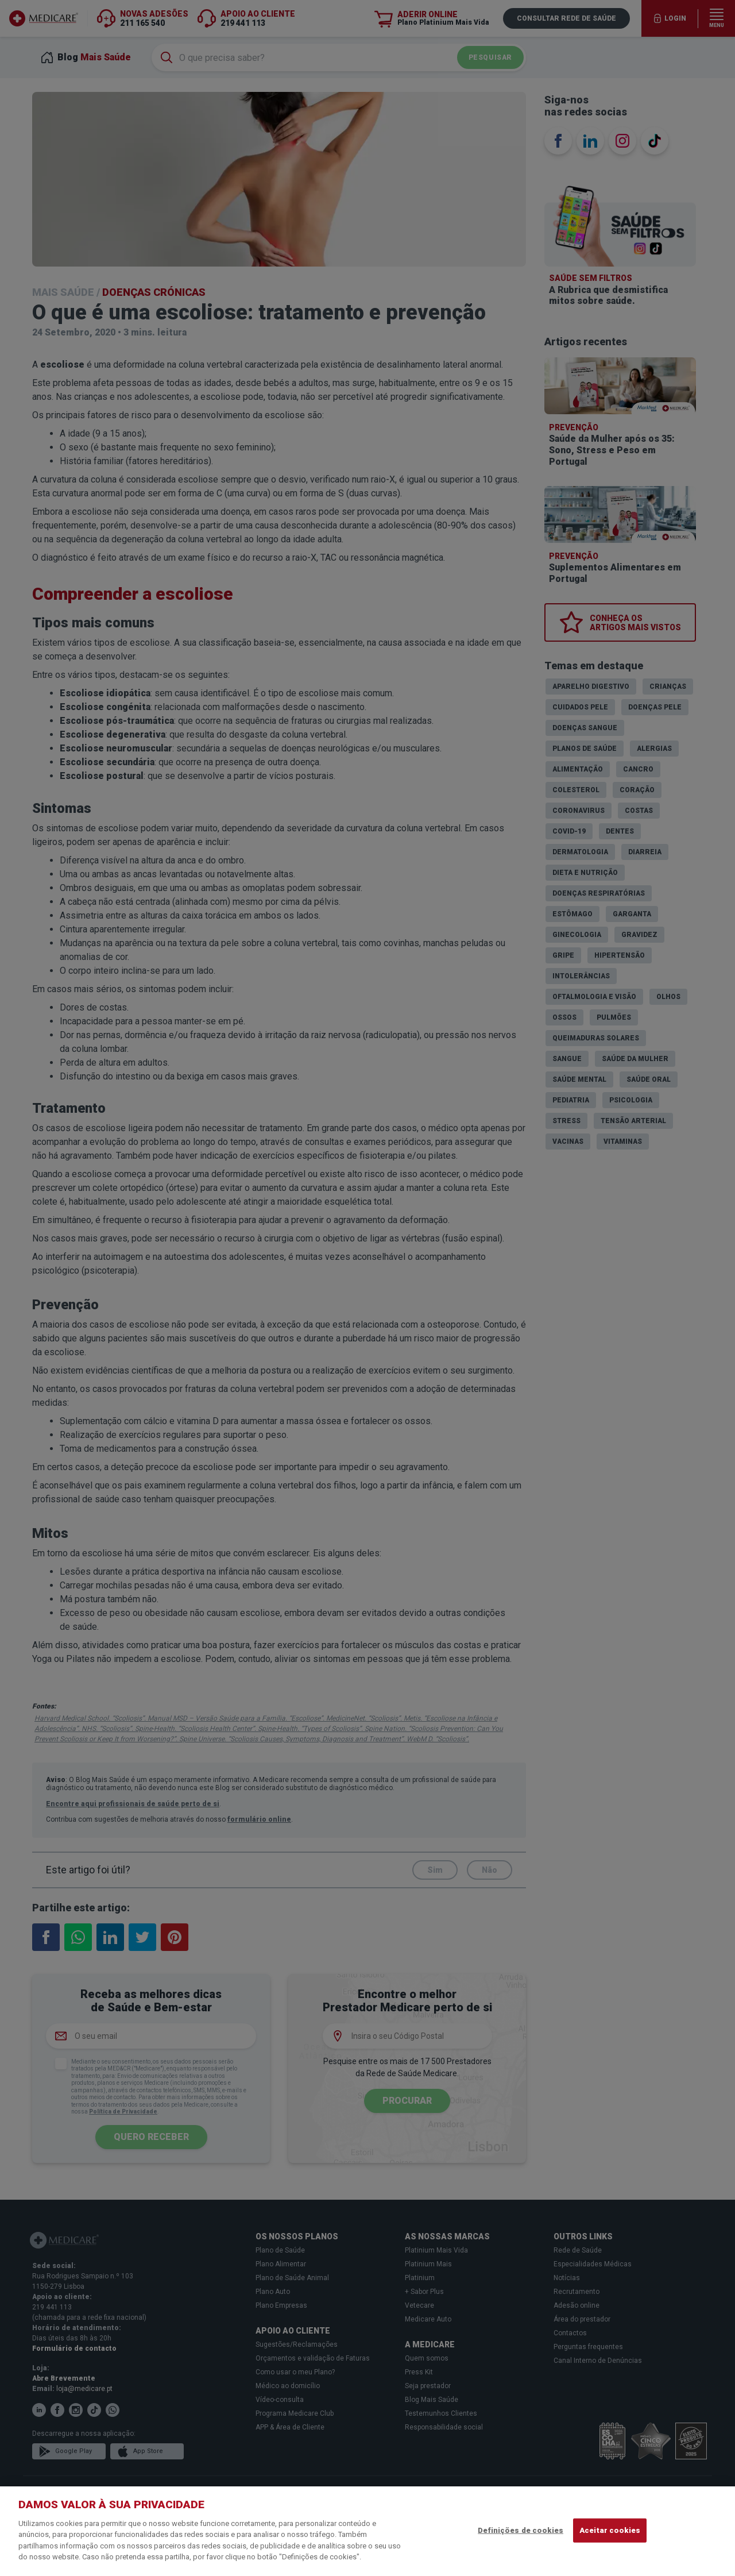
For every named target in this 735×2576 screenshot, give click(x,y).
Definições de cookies (520, 2530)
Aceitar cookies (609, 2530)
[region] (367, 2531)
